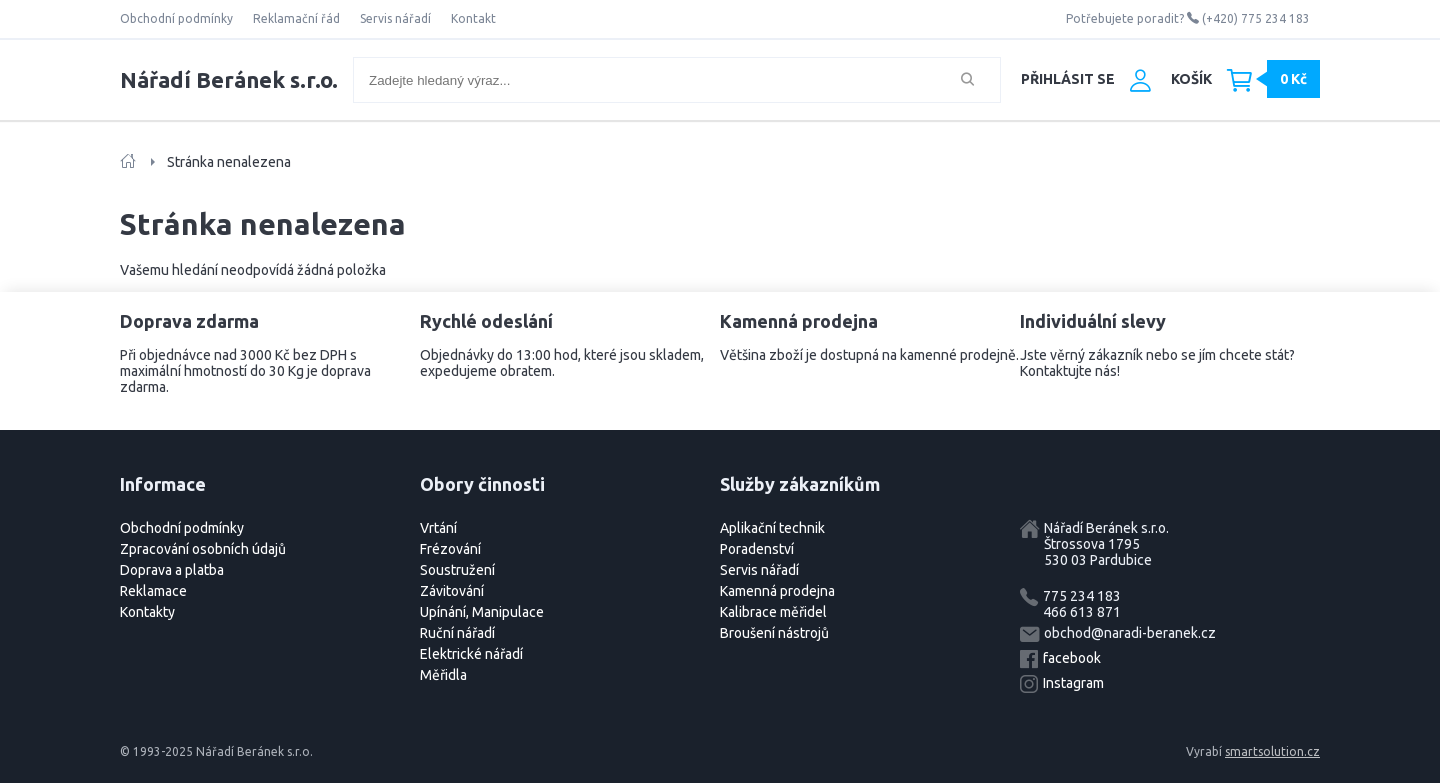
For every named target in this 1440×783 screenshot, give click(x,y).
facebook (1072, 658)
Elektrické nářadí (471, 654)
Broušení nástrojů (774, 633)
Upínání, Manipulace (482, 612)
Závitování (452, 591)
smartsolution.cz (1272, 751)
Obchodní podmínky (176, 18)
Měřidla (443, 675)
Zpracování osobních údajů (203, 549)
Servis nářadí (395, 18)
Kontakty (147, 612)
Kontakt (473, 18)
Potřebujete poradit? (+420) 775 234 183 (1188, 18)
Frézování (450, 549)
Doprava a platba (172, 570)
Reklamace (153, 591)
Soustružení (457, 570)
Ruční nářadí (457, 633)
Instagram (1073, 683)
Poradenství (757, 549)
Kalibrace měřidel (773, 612)
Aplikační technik (772, 528)
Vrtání (438, 528)
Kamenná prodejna (777, 591)
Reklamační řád (296, 18)
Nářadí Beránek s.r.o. (229, 79)
